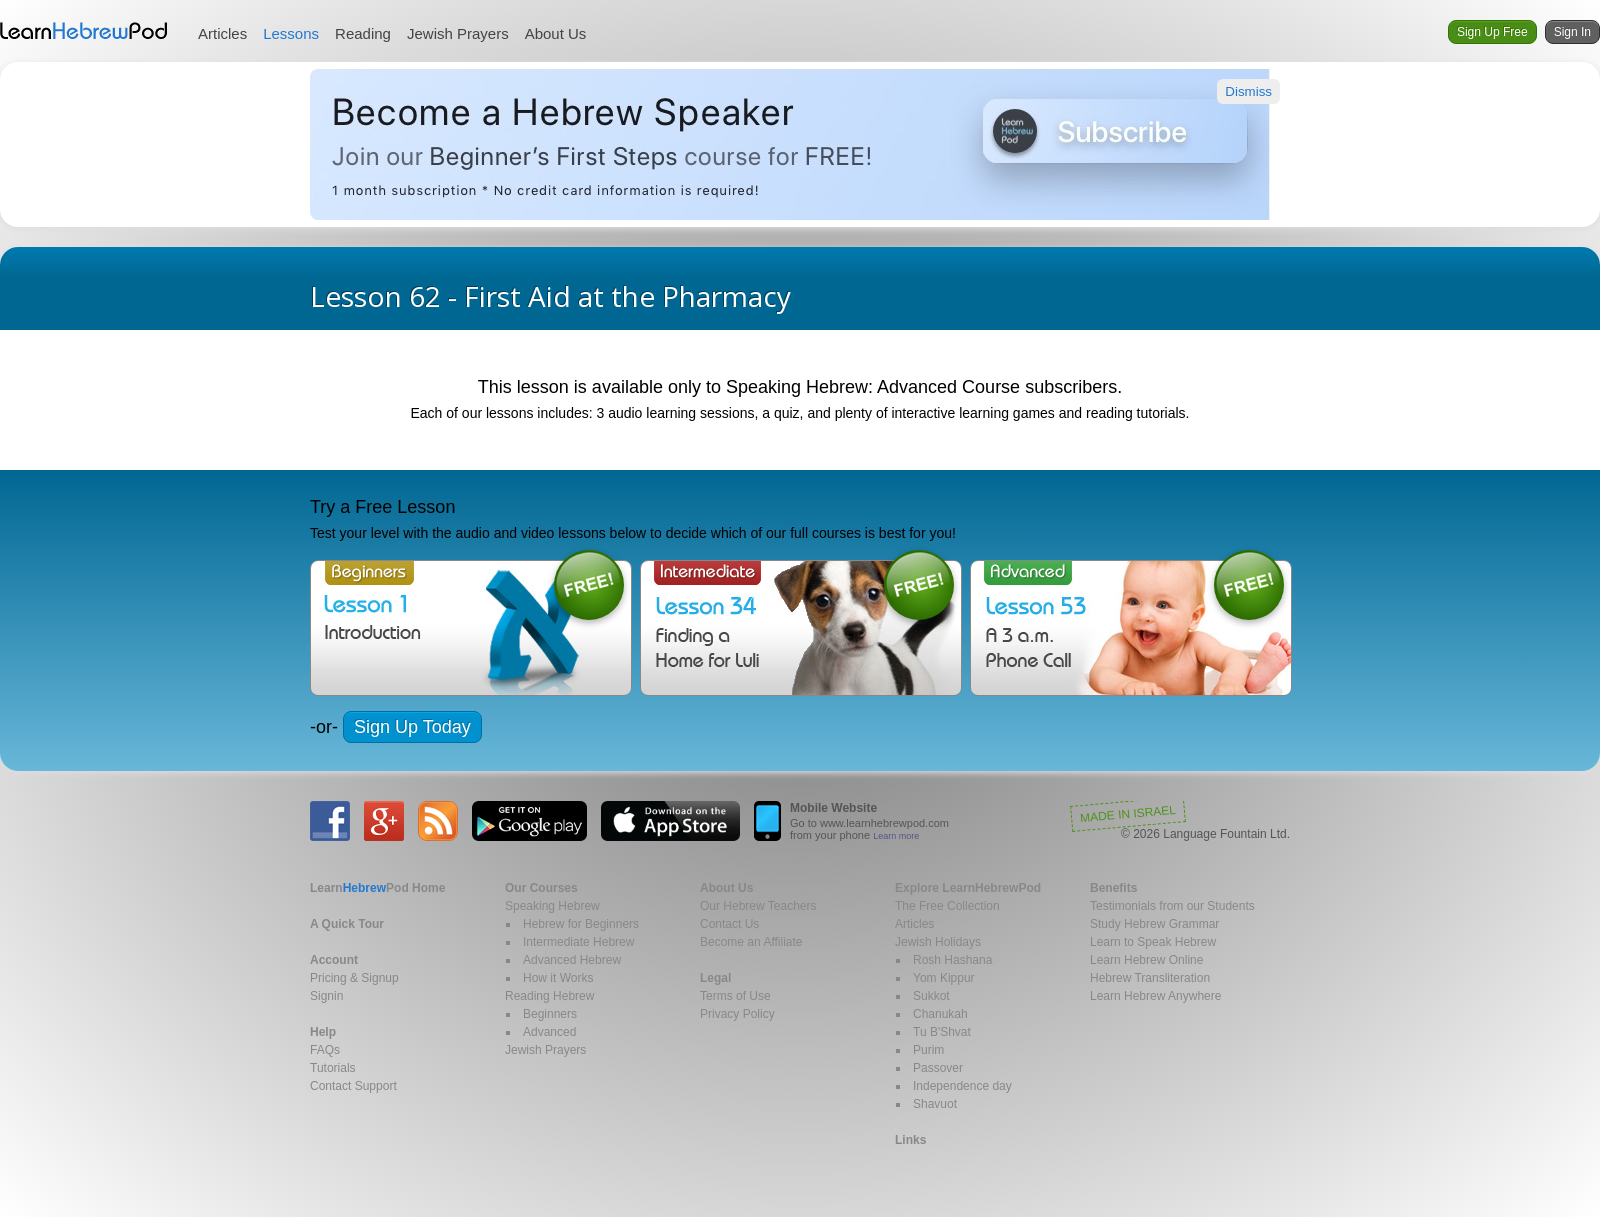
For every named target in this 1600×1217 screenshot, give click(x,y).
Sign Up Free (1492, 32)
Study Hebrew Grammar (1154, 924)
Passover (938, 1068)
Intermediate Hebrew (578, 942)
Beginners (550, 1014)
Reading (363, 33)
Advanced (549, 1032)
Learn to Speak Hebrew (1153, 942)
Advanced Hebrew (572, 960)
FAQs (325, 1050)
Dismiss (1248, 91)
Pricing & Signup (354, 978)
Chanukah (940, 1014)
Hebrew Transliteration (1150, 978)
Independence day (962, 1086)
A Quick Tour (347, 924)
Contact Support (353, 1086)
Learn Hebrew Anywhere (1155, 996)
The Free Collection (947, 906)
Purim (928, 1050)
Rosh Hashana (952, 960)
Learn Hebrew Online (1146, 960)
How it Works (558, 978)
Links (910, 1140)
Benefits (1113, 888)
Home (377, 888)
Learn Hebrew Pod (84, 31)
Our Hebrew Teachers (758, 906)
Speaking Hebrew (552, 906)
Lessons (291, 33)
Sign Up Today (412, 727)
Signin (326, 996)
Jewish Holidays (938, 942)
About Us (556, 33)
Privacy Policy (737, 1014)
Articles (222, 33)
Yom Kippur (944, 978)
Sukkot (931, 996)
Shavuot (935, 1104)
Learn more (896, 836)
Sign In (1572, 32)
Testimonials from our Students (1172, 906)
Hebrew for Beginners (581, 924)
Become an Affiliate (751, 942)
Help (323, 1032)
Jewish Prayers (458, 33)
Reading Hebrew (549, 996)
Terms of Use (735, 996)
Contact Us (729, 924)
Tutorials (333, 1068)
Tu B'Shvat (942, 1032)
